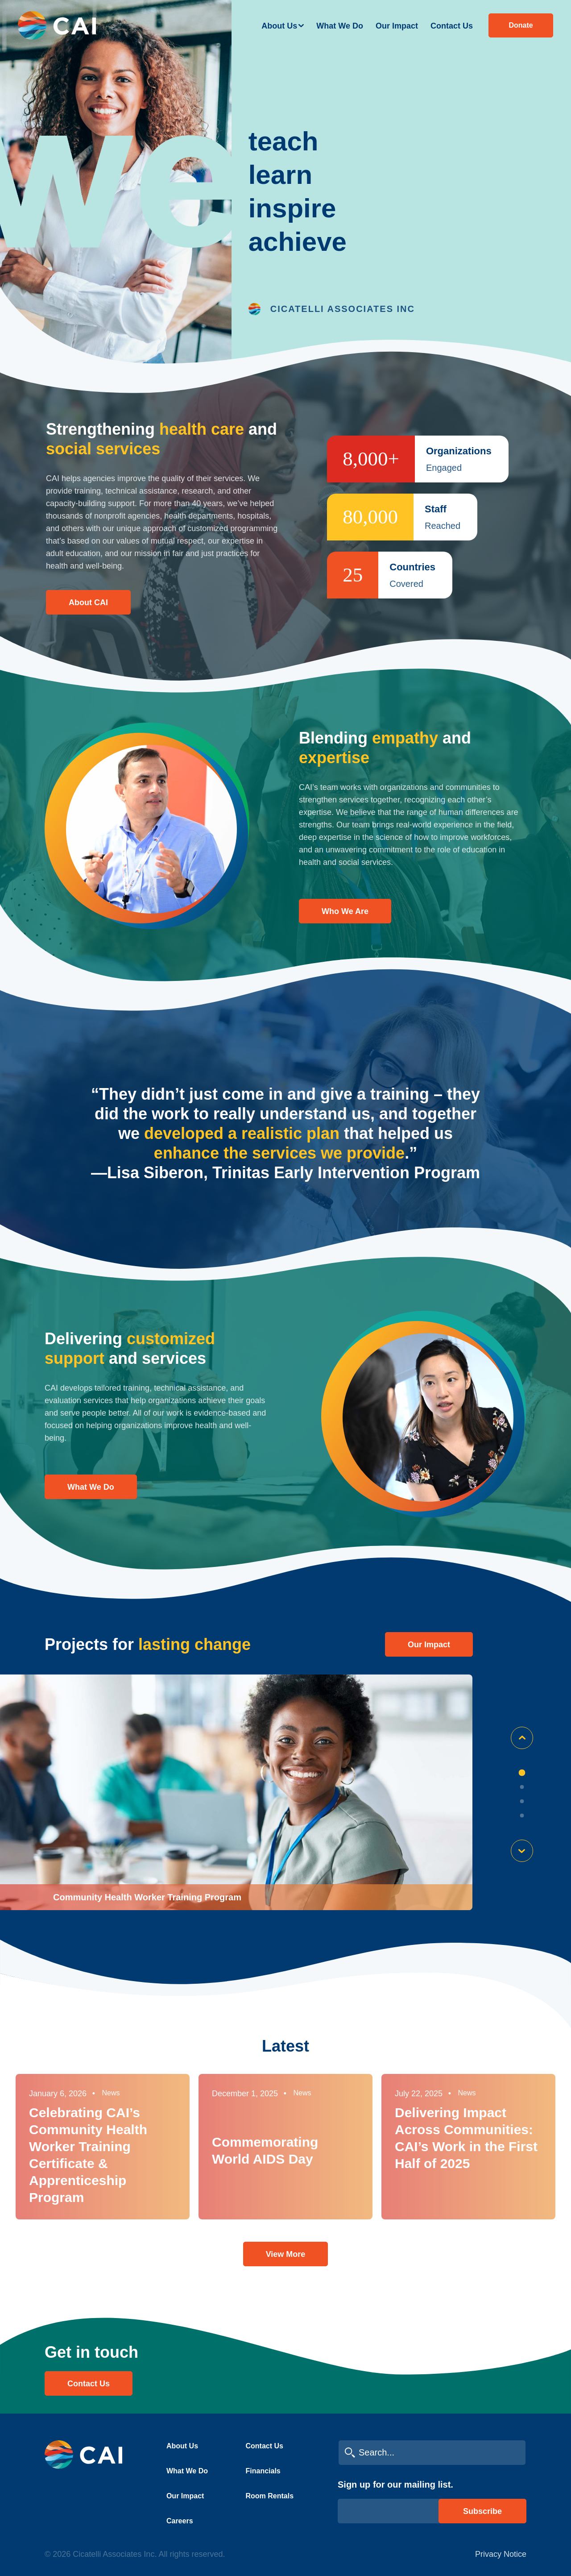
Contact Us (451, 25)
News (111, 2093)
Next (522, 1851)
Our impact (429, 1644)
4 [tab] (522, 1815)
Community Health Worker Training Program (147, 1897)
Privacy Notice (500, 2554)
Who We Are (345, 911)
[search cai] (432, 2452)
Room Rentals (270, 2496)
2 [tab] (522, 1787)
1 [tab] (522, 1772)
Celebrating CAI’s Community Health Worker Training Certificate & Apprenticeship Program (88, 2155)
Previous (522, 1738)
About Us (279, 25)
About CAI (88, 602)
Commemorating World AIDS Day (265, 2150)
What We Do (339, 25)
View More (286, 2254)
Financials (263, 2471)
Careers (179, 2521)
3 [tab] (522, 1801)
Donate (521, 25)
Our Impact (397, 25)
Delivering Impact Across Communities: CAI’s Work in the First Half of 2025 (466, 2138)
